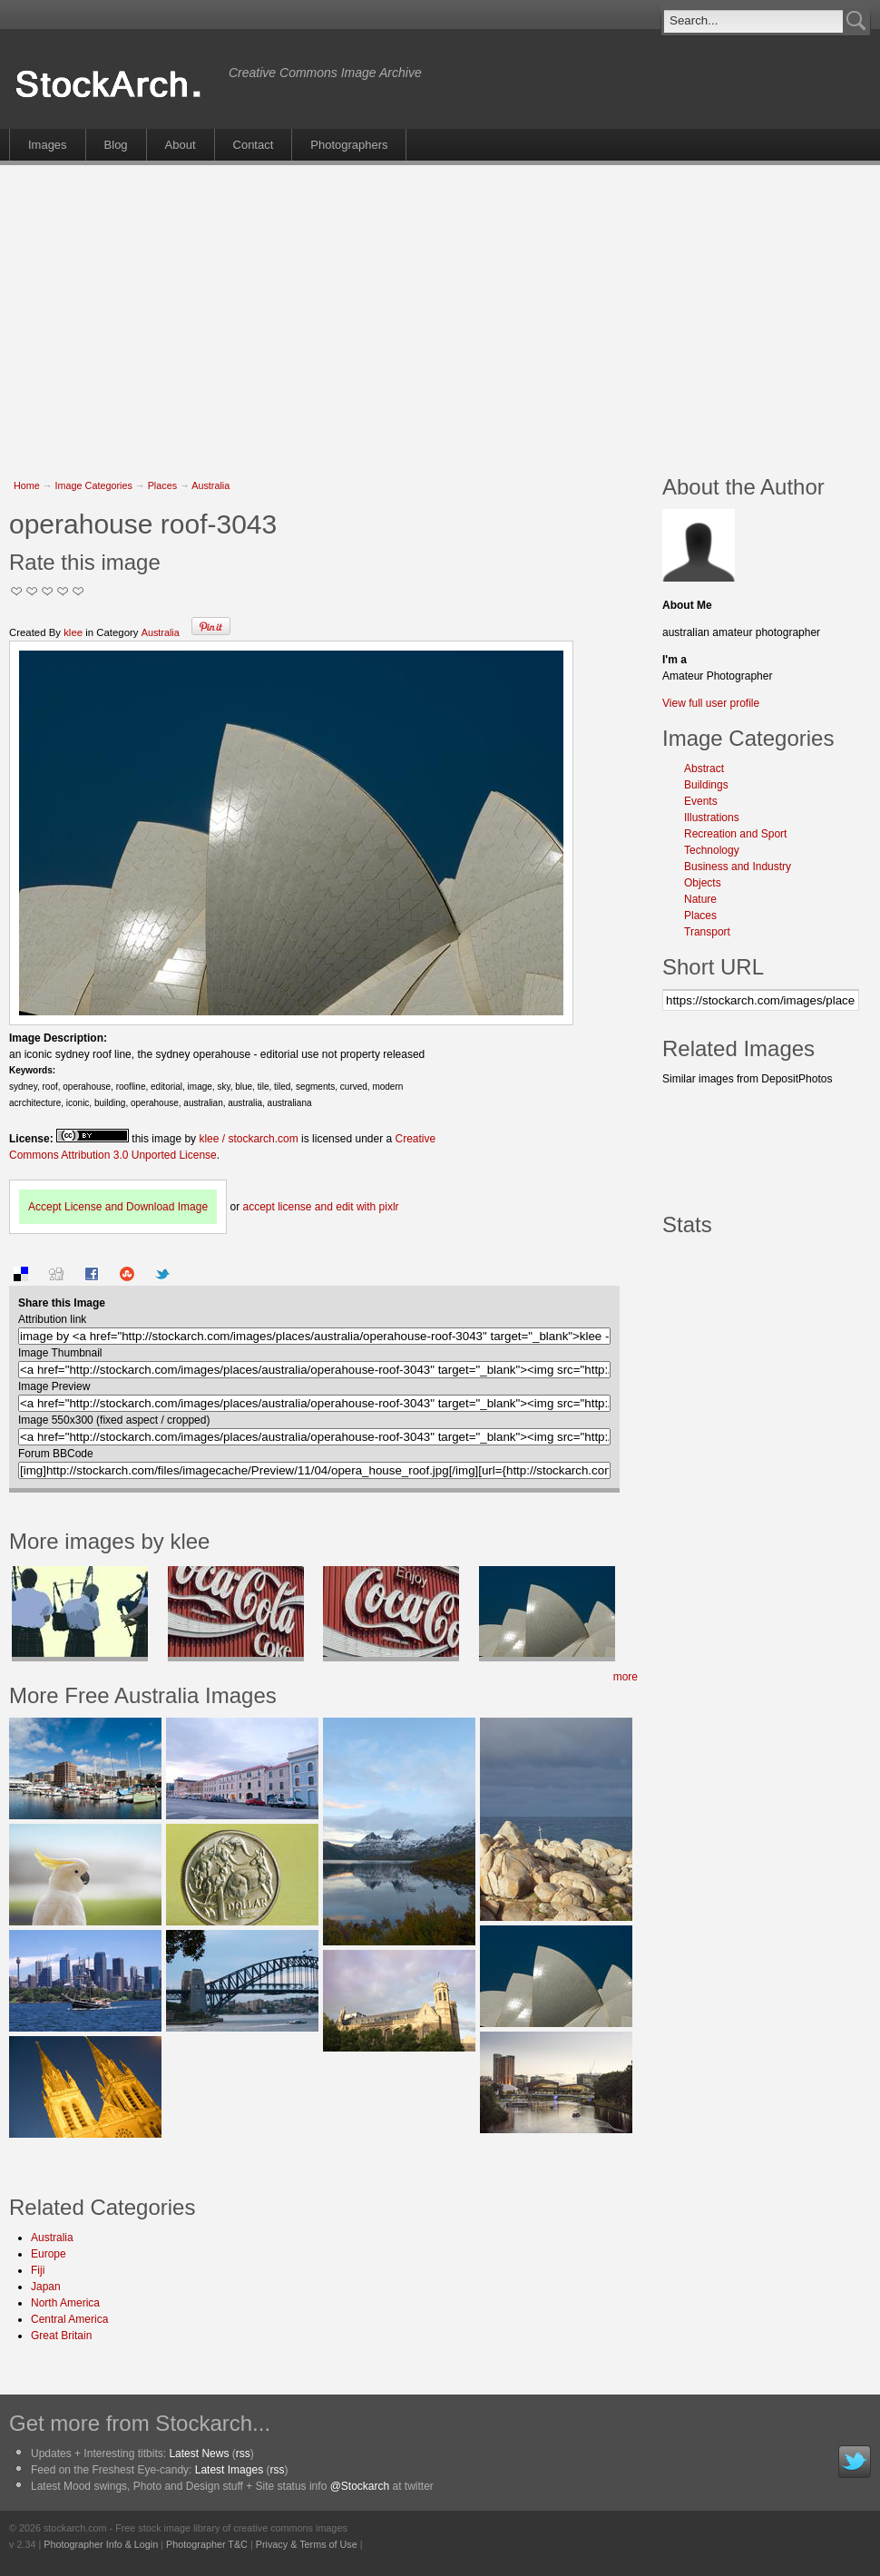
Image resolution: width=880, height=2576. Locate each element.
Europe (48, 2254)
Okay (32, 591)
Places (162, 485)
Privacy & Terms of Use (306, 2544)
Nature (700, 899)
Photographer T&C (207, 2544)
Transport (707, 932)
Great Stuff (63, 591)
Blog (116, 145)
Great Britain (61, 2335)
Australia (210, 485)
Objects (702, 883)
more (625, 1676)
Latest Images (229, 2469)
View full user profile (710, 703)
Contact (253, 145)
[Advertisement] (287, 310)
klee (73, 632)
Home (27, 485)
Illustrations (711, 817)
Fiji (37, 2270)
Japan (46, 2286)
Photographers (348, 145)
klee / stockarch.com (248, 1138)
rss (243, 2453)
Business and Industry (737, 866)
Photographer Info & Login (101, 2544)
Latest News (199, 2453)
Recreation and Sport (735, 834)
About (180, 145)
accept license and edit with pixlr (320, 1206)
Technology (711, 850)
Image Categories (93, 485)
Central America (69, 2319)
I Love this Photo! (78, 591)
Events (701, 801)
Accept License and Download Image (118, 1206)
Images (47, 145)
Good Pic (47, 591)
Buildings (706, 785)
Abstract (704, 768)
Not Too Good (16, 591)
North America (65, 2303)
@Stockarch (360, 2486)
